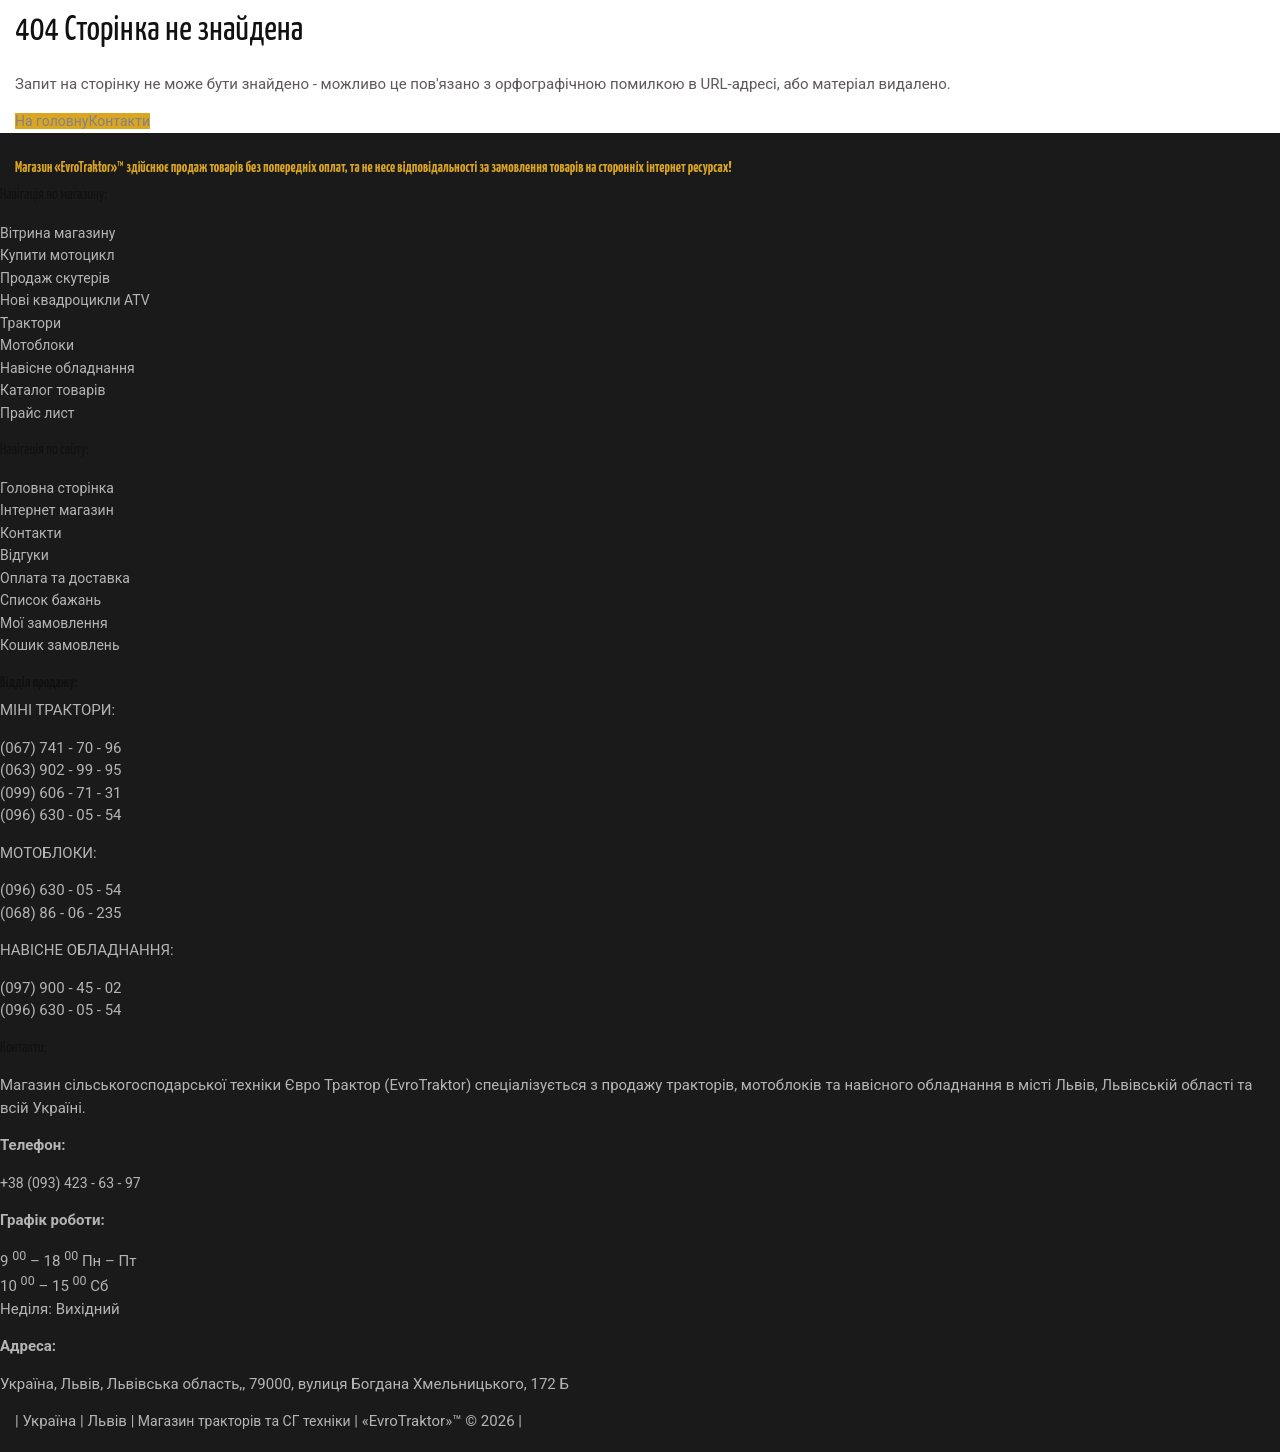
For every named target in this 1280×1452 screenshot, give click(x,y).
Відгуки (24, 555)
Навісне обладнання (67, 368)
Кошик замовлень (60, 645)
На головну (51, 121)
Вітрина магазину (57, 233)
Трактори (30, 323)
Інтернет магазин (57, 510)
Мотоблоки (37, 345)
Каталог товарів (53, 390)
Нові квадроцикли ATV (75, 300)
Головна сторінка (57, 488)
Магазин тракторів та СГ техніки (242, 1421)
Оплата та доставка (65, 578)
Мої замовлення (54, 623)
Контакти (119, 121)
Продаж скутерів (55, 278)
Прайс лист (37, 413)
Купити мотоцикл (57, 255)
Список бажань (50, 600)
